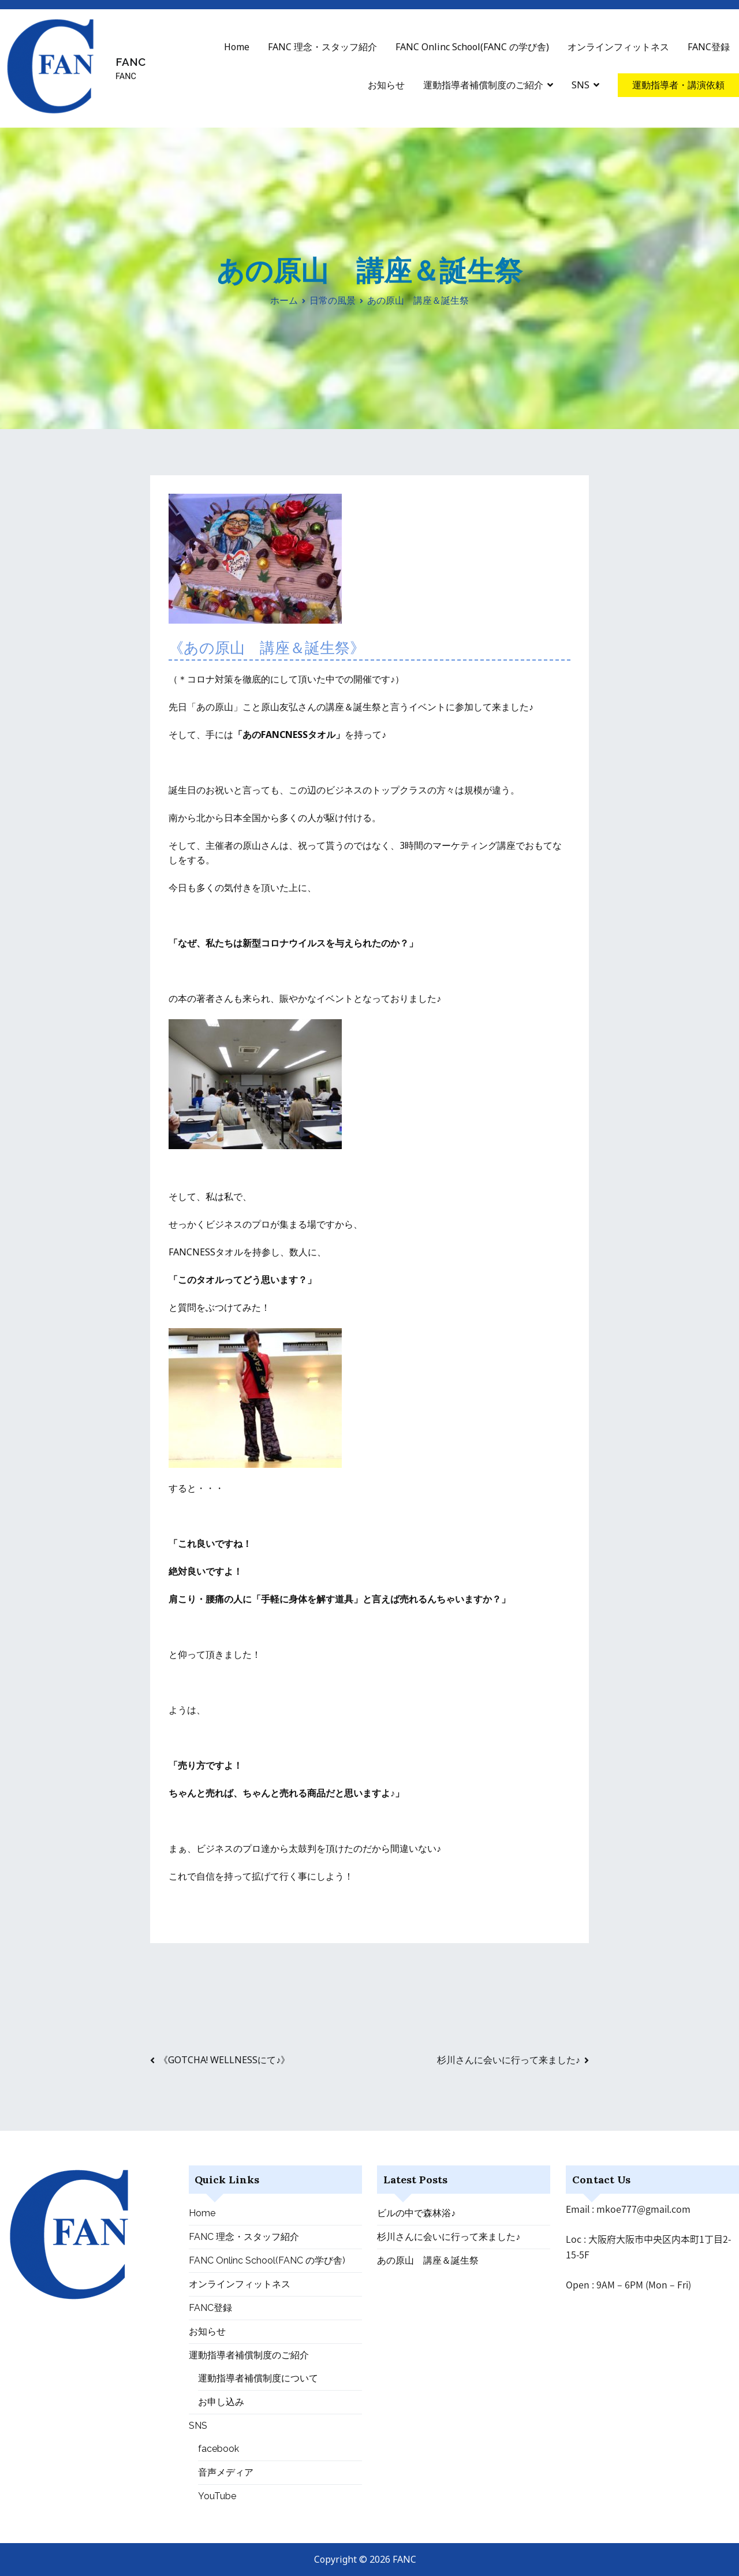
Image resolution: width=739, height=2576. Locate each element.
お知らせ (386, 85)
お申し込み (221, 2401)
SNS (580, 85)
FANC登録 (709, 46)
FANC (130, 61)
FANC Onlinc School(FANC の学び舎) (472, 46)
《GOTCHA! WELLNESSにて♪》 (224, 2059)
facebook (218, 2448)
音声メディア (225, 2472)
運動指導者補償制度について (258, 2378)
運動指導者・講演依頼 (678, 85)
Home (236, 46)
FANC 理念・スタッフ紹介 (322, 46)
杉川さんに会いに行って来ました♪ (508, 2059)
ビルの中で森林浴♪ (416, 2213)
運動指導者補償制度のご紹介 (483, 85)
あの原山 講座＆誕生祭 (428, 2260)
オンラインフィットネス (618, 46)
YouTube (217, 2496)
